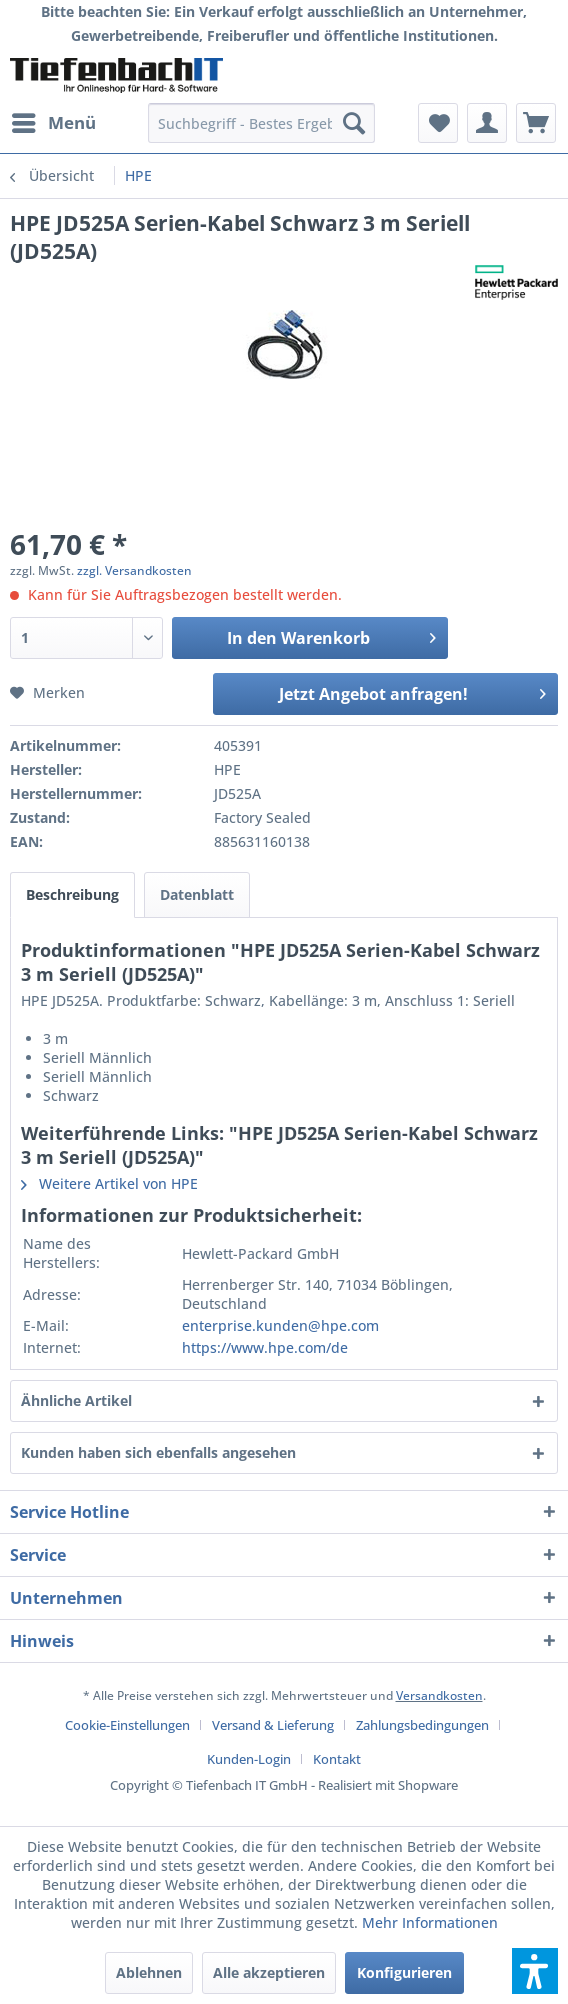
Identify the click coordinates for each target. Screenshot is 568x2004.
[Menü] (53, 123)
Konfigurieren (404, 1972)
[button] (535, 1971)
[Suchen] (354, 123)
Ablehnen (149, 1972)
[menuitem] (53, 123)
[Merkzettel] (438, 123)
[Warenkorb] (536, 123)
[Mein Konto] (487, 123)
